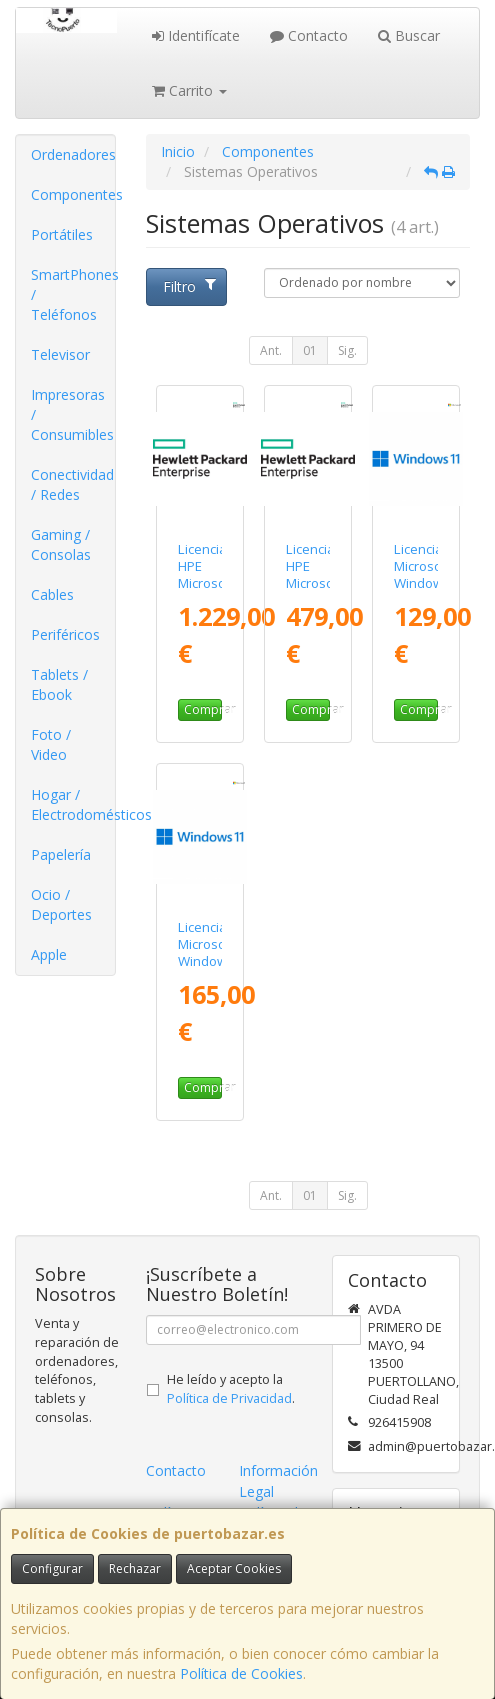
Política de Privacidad (229, 1398)
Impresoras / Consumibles (72, 414)
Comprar (203, 709)
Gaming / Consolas (61, 544)
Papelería (61, 854)
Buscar (409, 35)
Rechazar (135, 1568)
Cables (52, 594)
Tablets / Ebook (59, 684)
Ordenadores (73, 154)
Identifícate (196, 35)
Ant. (271, 350)
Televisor (60, 354)
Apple (49, 954)
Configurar (52, 1568)
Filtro (190, 286)
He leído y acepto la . (231, 1389)
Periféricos (65, 634)
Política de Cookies (241, 1673)
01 (310, 350)
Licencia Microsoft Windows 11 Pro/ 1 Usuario (206, 970)
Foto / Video (51, 744)
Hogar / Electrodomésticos (73, 804)
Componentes (73, 194)
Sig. (347, 350)
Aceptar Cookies (234, 1568)
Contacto (309, 35)
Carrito (189, 90)
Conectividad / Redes (72, 484)
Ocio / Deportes (61, 904)
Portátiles (62, 234)
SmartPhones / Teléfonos (73, 294)
